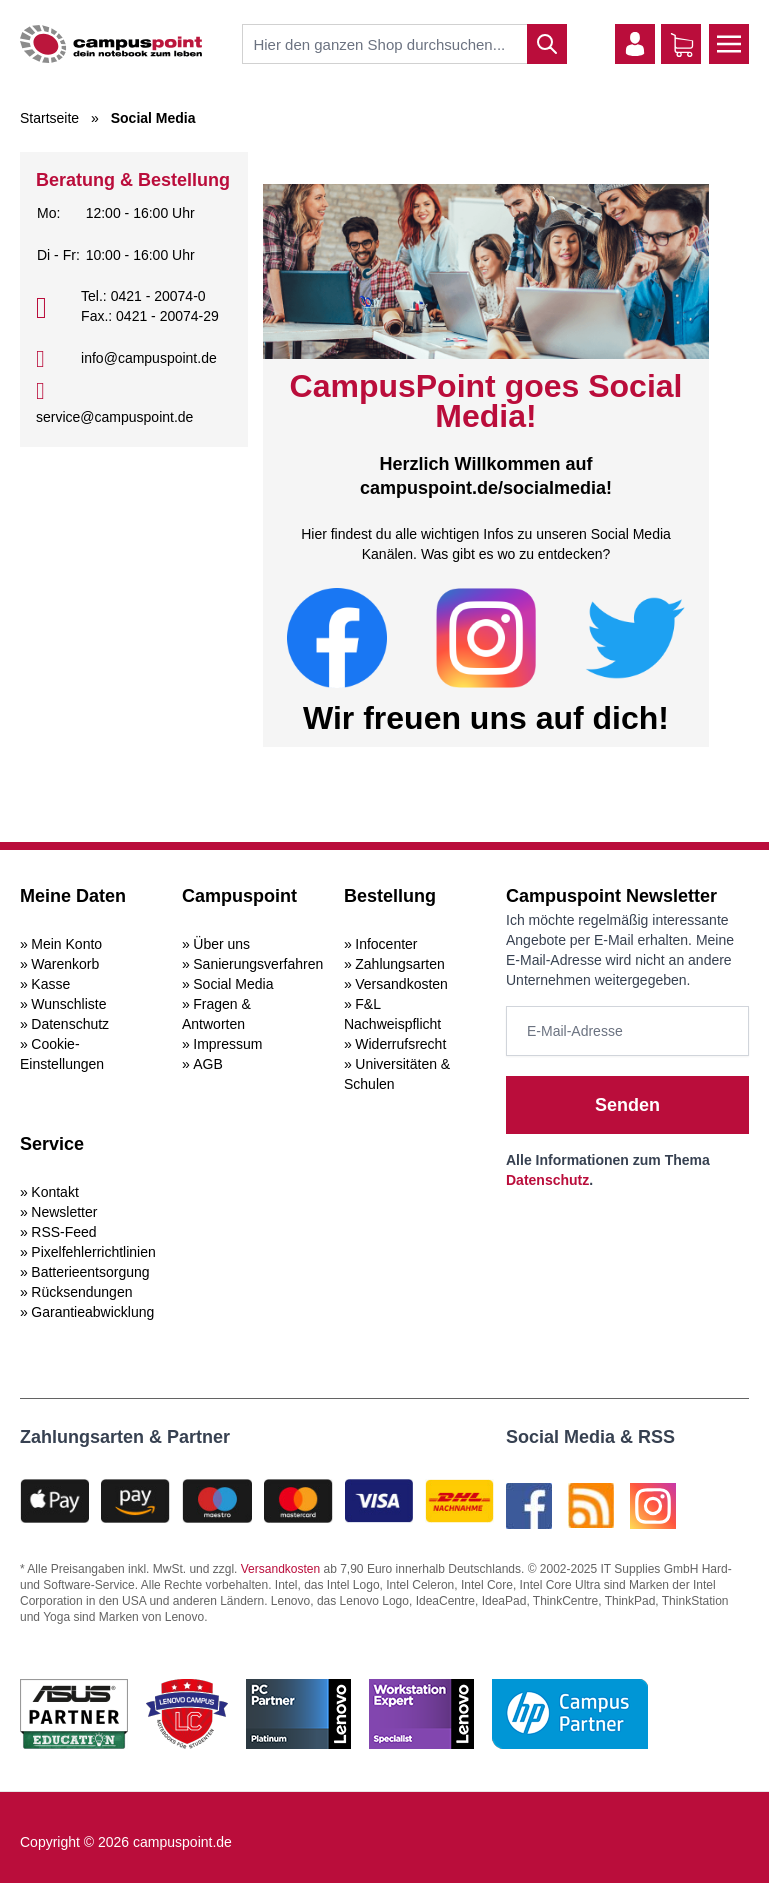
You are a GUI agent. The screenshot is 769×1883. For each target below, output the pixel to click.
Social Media (233, 984)
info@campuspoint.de (149, 358)
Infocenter (386, 944)
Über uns (221, 944)
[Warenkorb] (682, 45)
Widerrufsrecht (400, 1044)
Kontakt (54, 1192)
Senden (627, 1105)
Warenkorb (65, 964)
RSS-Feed (63, 1232)
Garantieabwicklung (92, 1312)
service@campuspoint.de (114, 417)
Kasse (50, 984)
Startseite (49, 118)
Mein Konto (66, 944)
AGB (208, 1064)
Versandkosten (401, 984)
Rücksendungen (81, 1292)
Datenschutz (70, 1024)
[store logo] (111, 44)
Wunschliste (68, 1004)
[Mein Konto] (635, 44)
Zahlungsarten (400, 964)
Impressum (227, 1044)
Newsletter (64, 1212)
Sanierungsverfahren (258, 964)
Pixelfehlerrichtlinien (93, 1252)
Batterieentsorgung (90, 1272)
